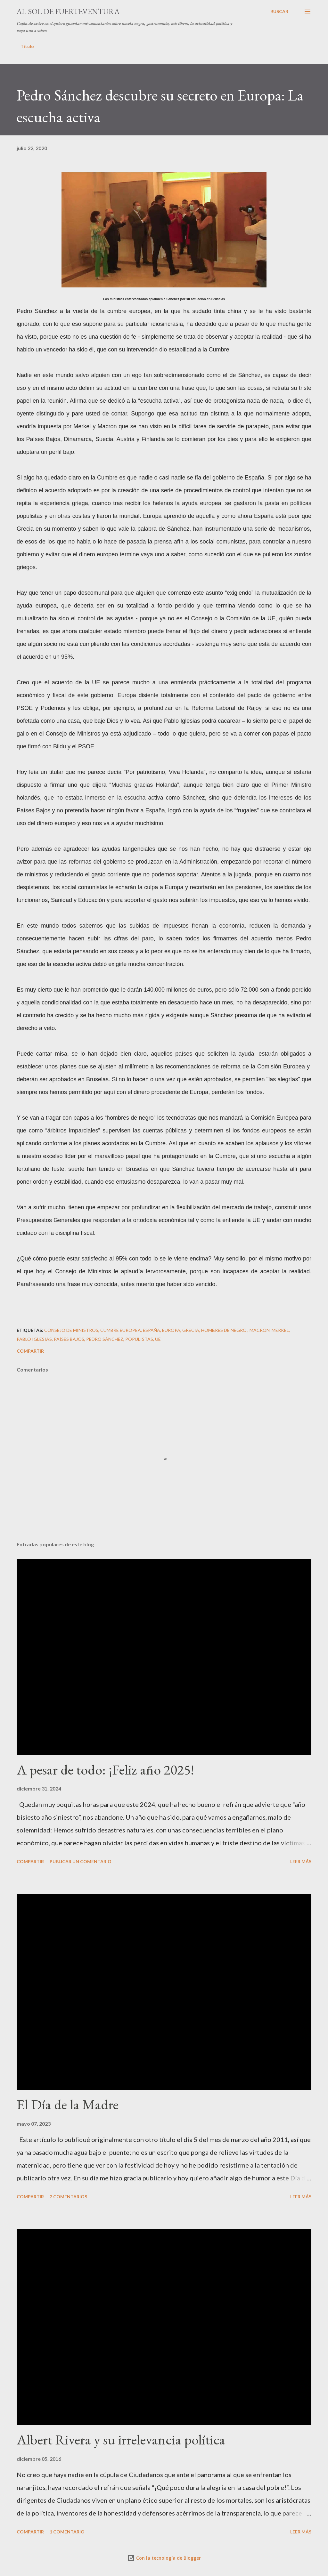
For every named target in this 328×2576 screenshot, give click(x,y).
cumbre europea (120, 1330)
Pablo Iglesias (34, 1339)
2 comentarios (68, 2196)
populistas (139, 1339)
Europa (171, 1330)
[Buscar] (279, 11)
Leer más (300, 1861)
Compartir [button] (30, 1351)
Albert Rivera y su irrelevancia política (121, 2439)
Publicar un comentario (80, 1861)
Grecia (190, 1330)
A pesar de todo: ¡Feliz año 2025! (105, 1769)
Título (27, 46)
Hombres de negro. (224, 1330)
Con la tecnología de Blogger (164, 2558)
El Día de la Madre (68, 2104)
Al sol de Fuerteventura (68, 11)
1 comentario (67, 2531)
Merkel (280, 1330)
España (151, 1330)
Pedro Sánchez (104, 1339)
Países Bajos (69, 1339)
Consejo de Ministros (71, 1330)
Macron (260, 1330)
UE (158, 1339)
